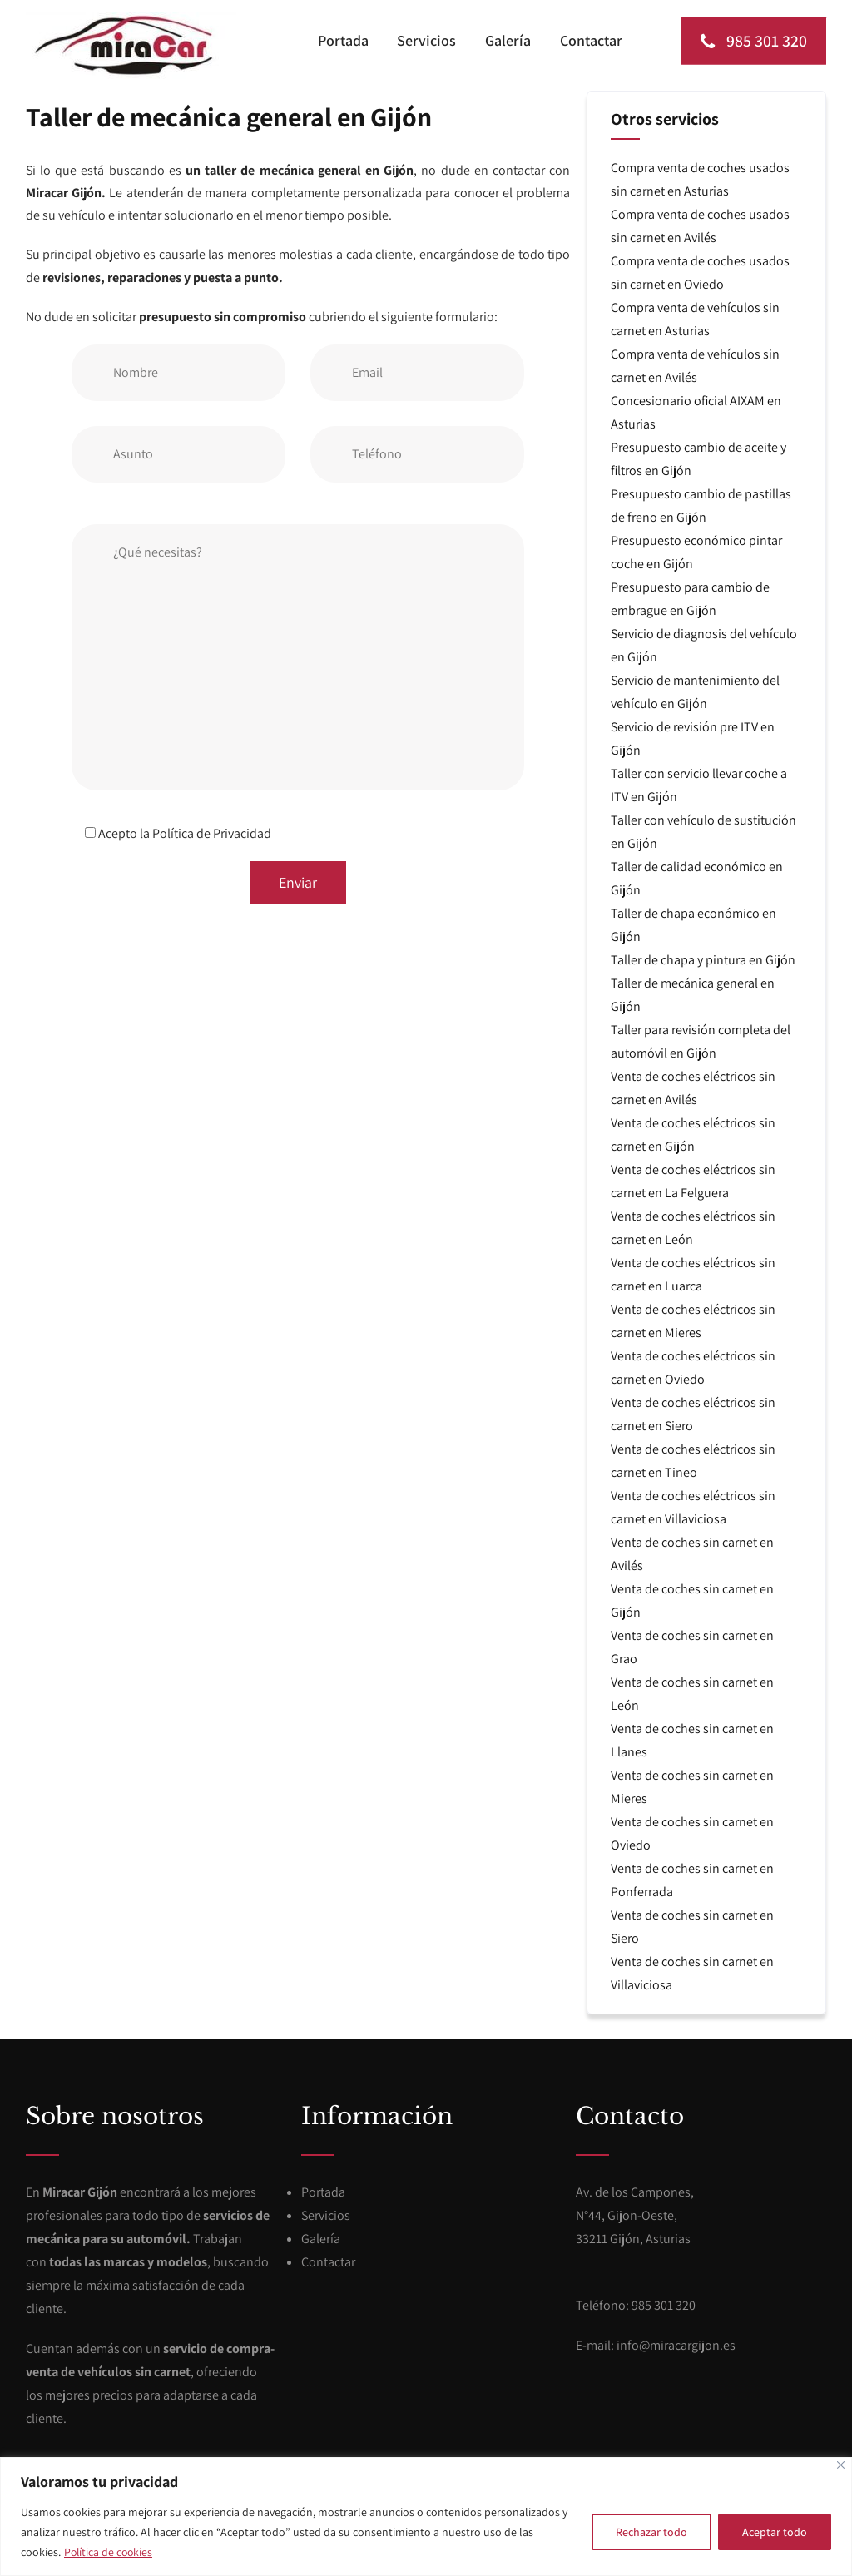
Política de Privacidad (211, 832)
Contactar (591, 40)
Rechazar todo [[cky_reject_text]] (651, 2531)
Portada (347, 40)
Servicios (429, 40)
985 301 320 (752, 41)
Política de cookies (110, 2551)
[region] (426, 2516)
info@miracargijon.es (676, 2344)
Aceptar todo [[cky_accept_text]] (774, 2531)
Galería (509, 40)
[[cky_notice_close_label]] (841, 2465)
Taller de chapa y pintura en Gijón (703, 959)
